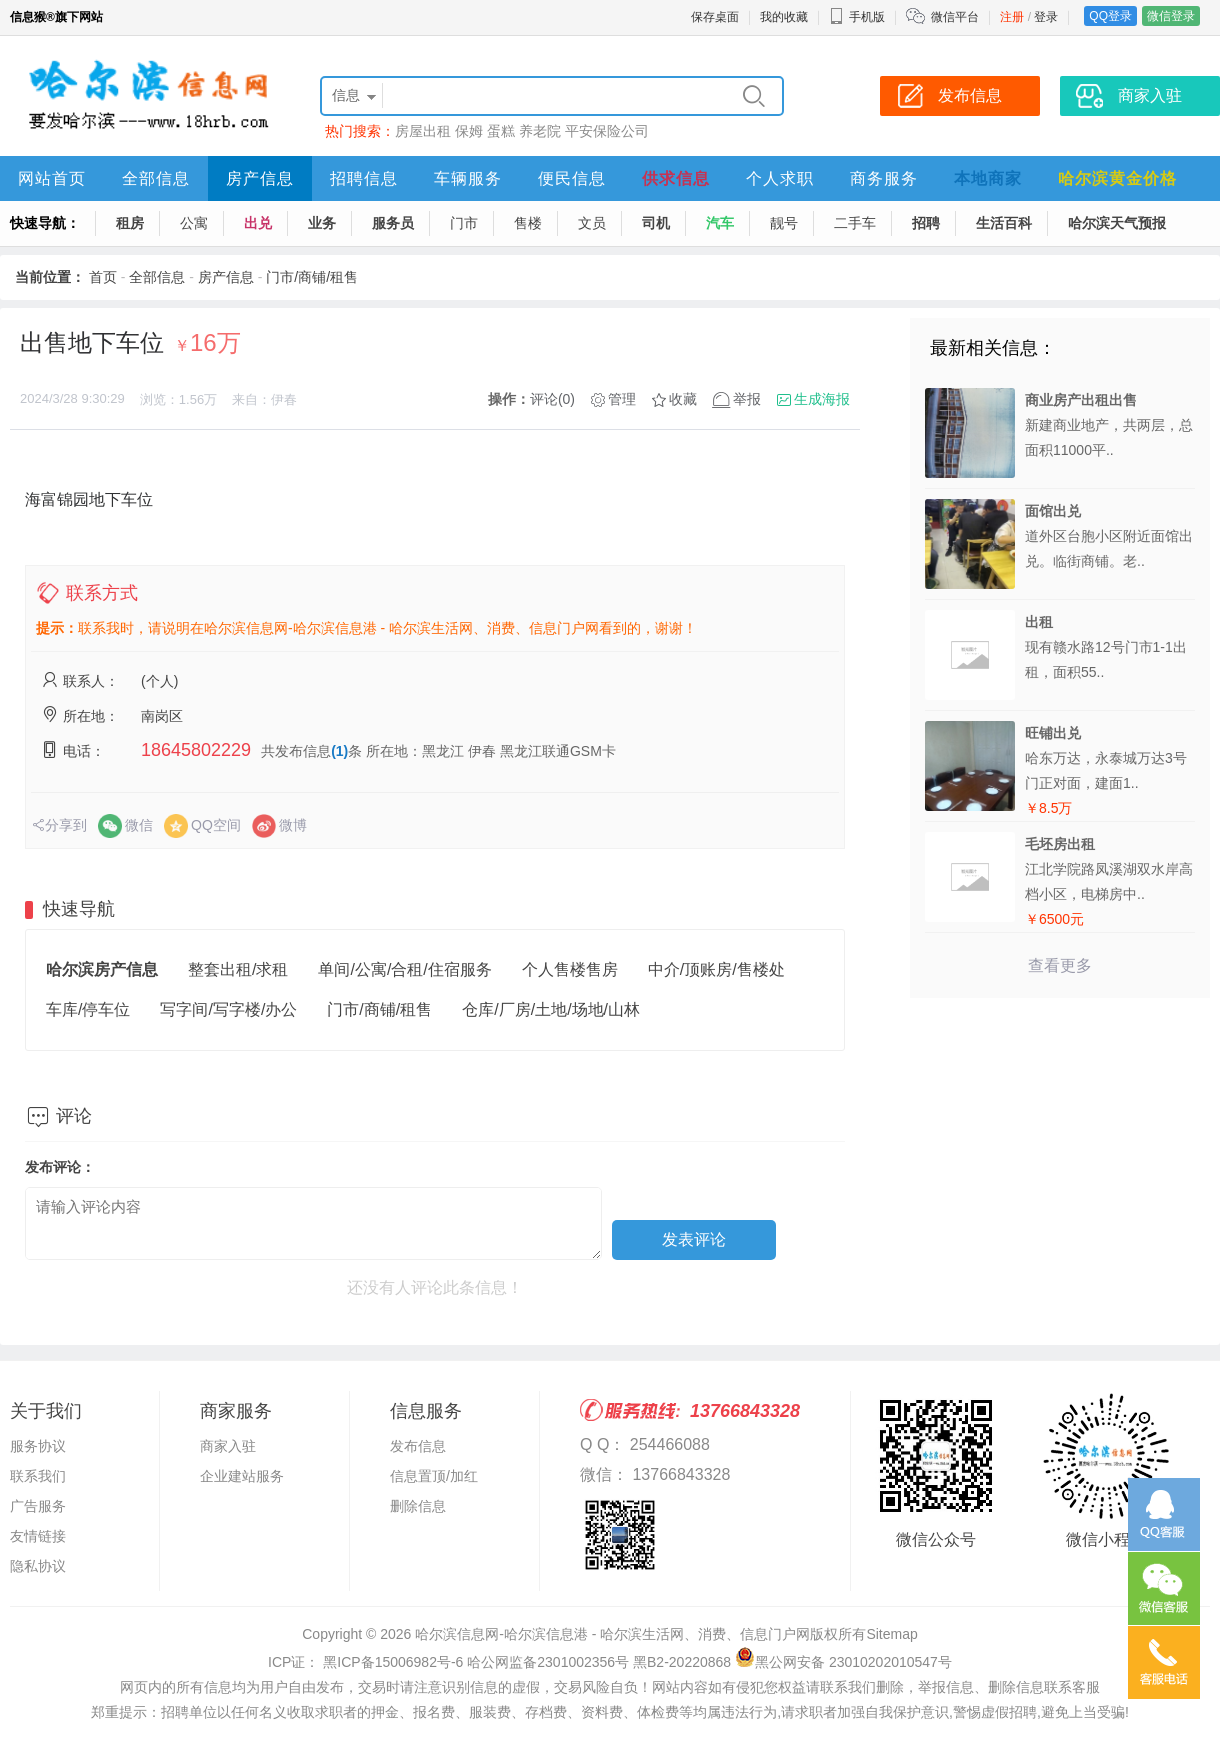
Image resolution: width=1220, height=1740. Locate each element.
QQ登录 (1110, 16)
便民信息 (572, 178)
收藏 (683, 399)
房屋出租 (423, 131)
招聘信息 (364, 178)
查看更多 (1060, 965)
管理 (622, 399)
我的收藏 (784, 17)
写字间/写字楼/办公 (228, 1009)
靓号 (784, 223)
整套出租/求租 (238, 969)
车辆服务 (468, 178)
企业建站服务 (242, 1476)
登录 (1046, 17)
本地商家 (988, 178)
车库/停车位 (88, 1009)
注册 (1012, 17)
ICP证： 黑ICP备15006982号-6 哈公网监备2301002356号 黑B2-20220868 (499, 1662)
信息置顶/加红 (434, 1476)
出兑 (258, 223)
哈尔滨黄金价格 (1117, 178)
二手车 (855, 223)
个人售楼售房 (570, 969)
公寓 (194, 223)
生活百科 (1004, 223)
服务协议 (38, 1446)
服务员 (393, 223)
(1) (339, 751)
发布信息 (418, 1446)
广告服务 (38, 1506)
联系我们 (38, 1476)
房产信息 (260, 178)
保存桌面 (715, 17)
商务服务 (884, 178)
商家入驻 (228, 1446)
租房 (130, 223)
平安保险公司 (607, 131)
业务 (322, 223)
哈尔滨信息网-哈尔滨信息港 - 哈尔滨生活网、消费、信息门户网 (612, 1634)
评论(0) (552, 399)
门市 (464, 223)
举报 (747, 399)
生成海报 (822, 399)
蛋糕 (501, 131)
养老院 (540, 131)
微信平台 (955, 17)
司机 (656, 223)
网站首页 (52, 178)
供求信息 (676, 178)
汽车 (720, 223)
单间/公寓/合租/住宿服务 (404, 969)
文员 (592, 223)
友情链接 (38, 1536)
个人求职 (780, 178)
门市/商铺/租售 (312, 277)
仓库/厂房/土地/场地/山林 (551, 1009)
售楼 (528, 223)
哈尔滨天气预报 (1117, 223)
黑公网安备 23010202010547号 (843, 1662)
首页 (103, 277)
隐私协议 (38, 1566)
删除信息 (418, 1506)
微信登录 (1171, 16)
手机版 (857, 17)
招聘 (926, 223)
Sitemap (891, 1634)
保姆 (469, 131)
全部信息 (156, 178)
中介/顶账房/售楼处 (716, 969)
